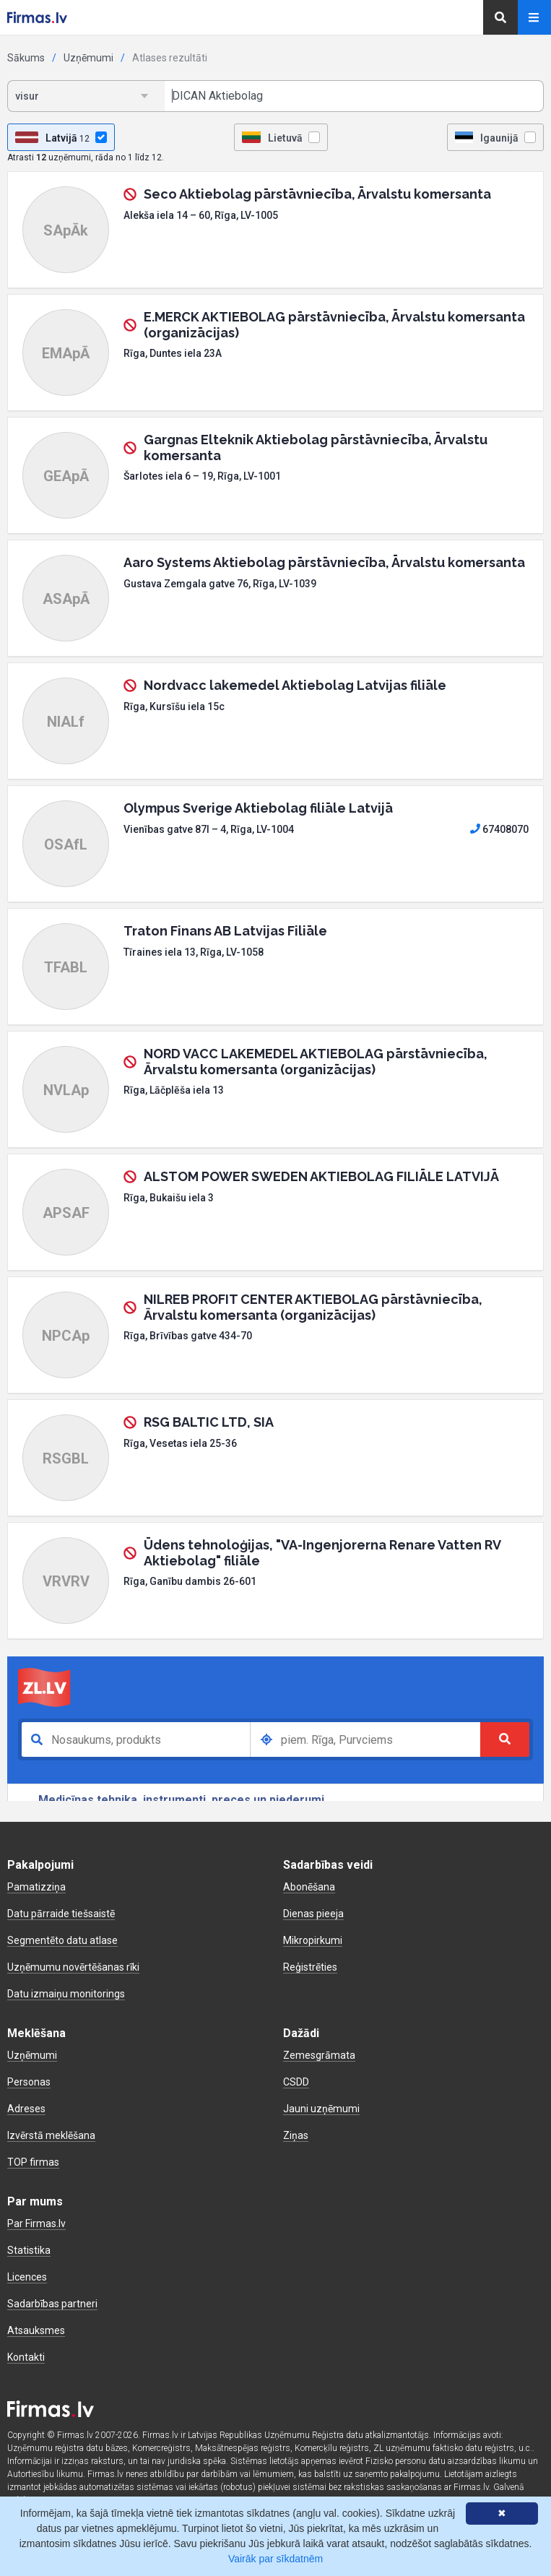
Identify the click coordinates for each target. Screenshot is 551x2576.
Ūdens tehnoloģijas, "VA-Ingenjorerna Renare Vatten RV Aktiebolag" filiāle (322, 1552)
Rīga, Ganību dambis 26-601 (189, 1581)
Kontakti (26, 2357)
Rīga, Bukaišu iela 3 (168, 1197)
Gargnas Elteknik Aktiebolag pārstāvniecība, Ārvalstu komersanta (315, 447)
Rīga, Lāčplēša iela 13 (173, 1090)
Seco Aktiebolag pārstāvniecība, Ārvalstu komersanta (317, 194)
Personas (29, 2082)
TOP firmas (33, 2162)
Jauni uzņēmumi (321, 2108)
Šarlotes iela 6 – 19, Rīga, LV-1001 (202, 476)
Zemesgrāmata (319, 2055)
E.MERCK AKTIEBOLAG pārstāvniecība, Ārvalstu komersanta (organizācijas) (334, 324)
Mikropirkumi (312, 1940)
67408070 (499, 829)
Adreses (26, 2108)
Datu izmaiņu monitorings (66, 1994)
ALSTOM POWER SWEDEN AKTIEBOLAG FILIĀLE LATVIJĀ (321, 1176)
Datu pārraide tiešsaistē (61, 1913)
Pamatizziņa (36, 1887)
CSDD (296, 2082)
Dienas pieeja (313, 1913)
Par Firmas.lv (36, 2223)
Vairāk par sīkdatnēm (275, 2558)
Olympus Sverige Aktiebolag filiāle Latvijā (258, 808)
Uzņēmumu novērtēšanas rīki (73, 1967)
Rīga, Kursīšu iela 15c (174, 706)
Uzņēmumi (88, 58)
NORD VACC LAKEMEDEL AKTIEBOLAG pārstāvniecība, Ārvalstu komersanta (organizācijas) (315, 1061)
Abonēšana (309, 1887)
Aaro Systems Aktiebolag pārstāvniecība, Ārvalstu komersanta (324, 562)
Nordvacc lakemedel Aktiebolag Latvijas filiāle (295, 685)
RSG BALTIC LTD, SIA (209, 1422)
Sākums (26, 58)
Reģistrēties (310, 1967)
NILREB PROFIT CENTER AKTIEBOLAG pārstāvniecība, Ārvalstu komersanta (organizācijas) (313, 1307)
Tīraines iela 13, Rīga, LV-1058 (193, 952)
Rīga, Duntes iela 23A (172, 353)
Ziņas (295, 2135)
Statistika (29, 2250)
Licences (27, 2277)
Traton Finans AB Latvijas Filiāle (225, 930)
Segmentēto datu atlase (62, 1940)
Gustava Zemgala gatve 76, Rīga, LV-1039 (219, 583)
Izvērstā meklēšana (51, 2135)
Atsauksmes (36, 2330)
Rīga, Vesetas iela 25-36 (180, 1443)
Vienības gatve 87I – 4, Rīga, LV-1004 (208, 829)
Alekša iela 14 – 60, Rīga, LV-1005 (200, 215)
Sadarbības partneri (52, 2303)
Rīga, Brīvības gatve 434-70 (187, 1335)
